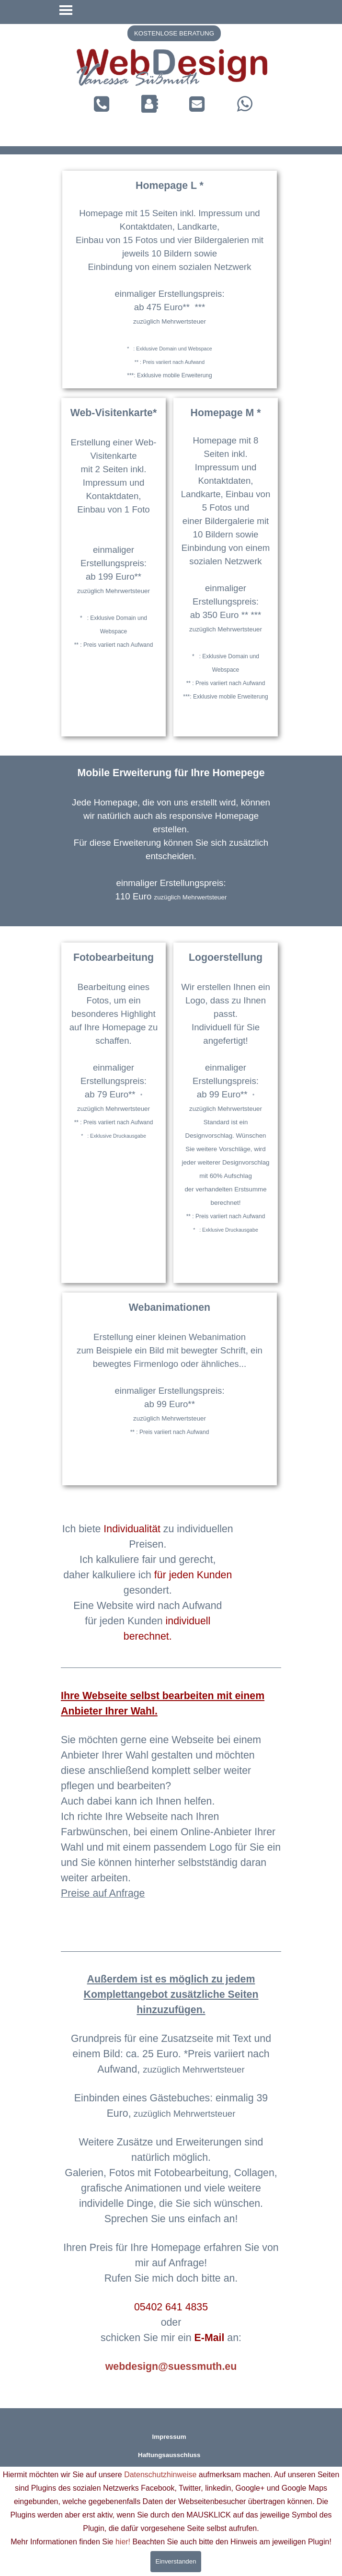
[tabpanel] (172, 70)
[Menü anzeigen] (66, 10)
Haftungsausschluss (169, 2455)
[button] (197, 104)
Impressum (169, 2436)
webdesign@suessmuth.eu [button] (171, 2366)
